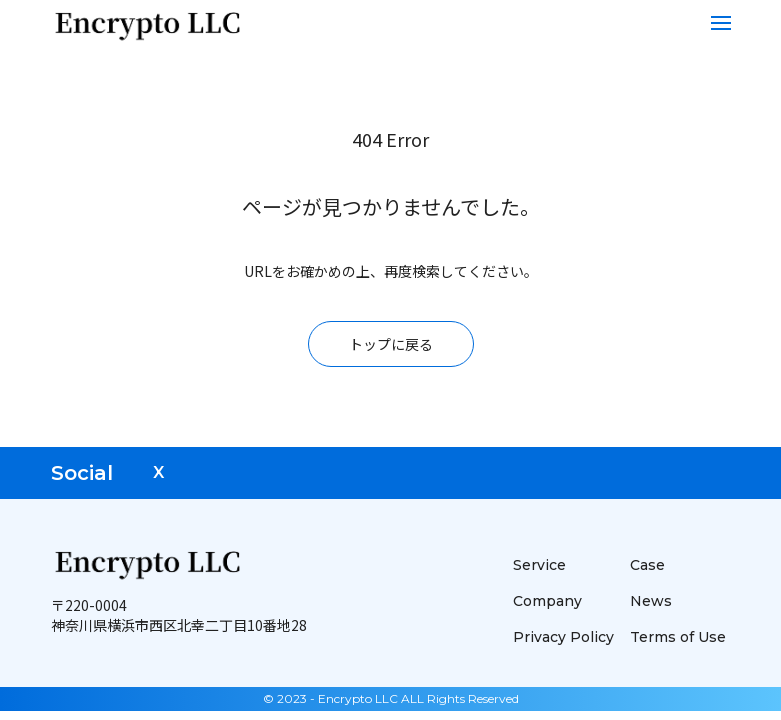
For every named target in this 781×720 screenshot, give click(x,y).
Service (539, 565)
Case (647, 565)
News (651, 601)
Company (547, 601)
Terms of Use (678, 637)
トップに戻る (391, 344)
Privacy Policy (563, 637)
